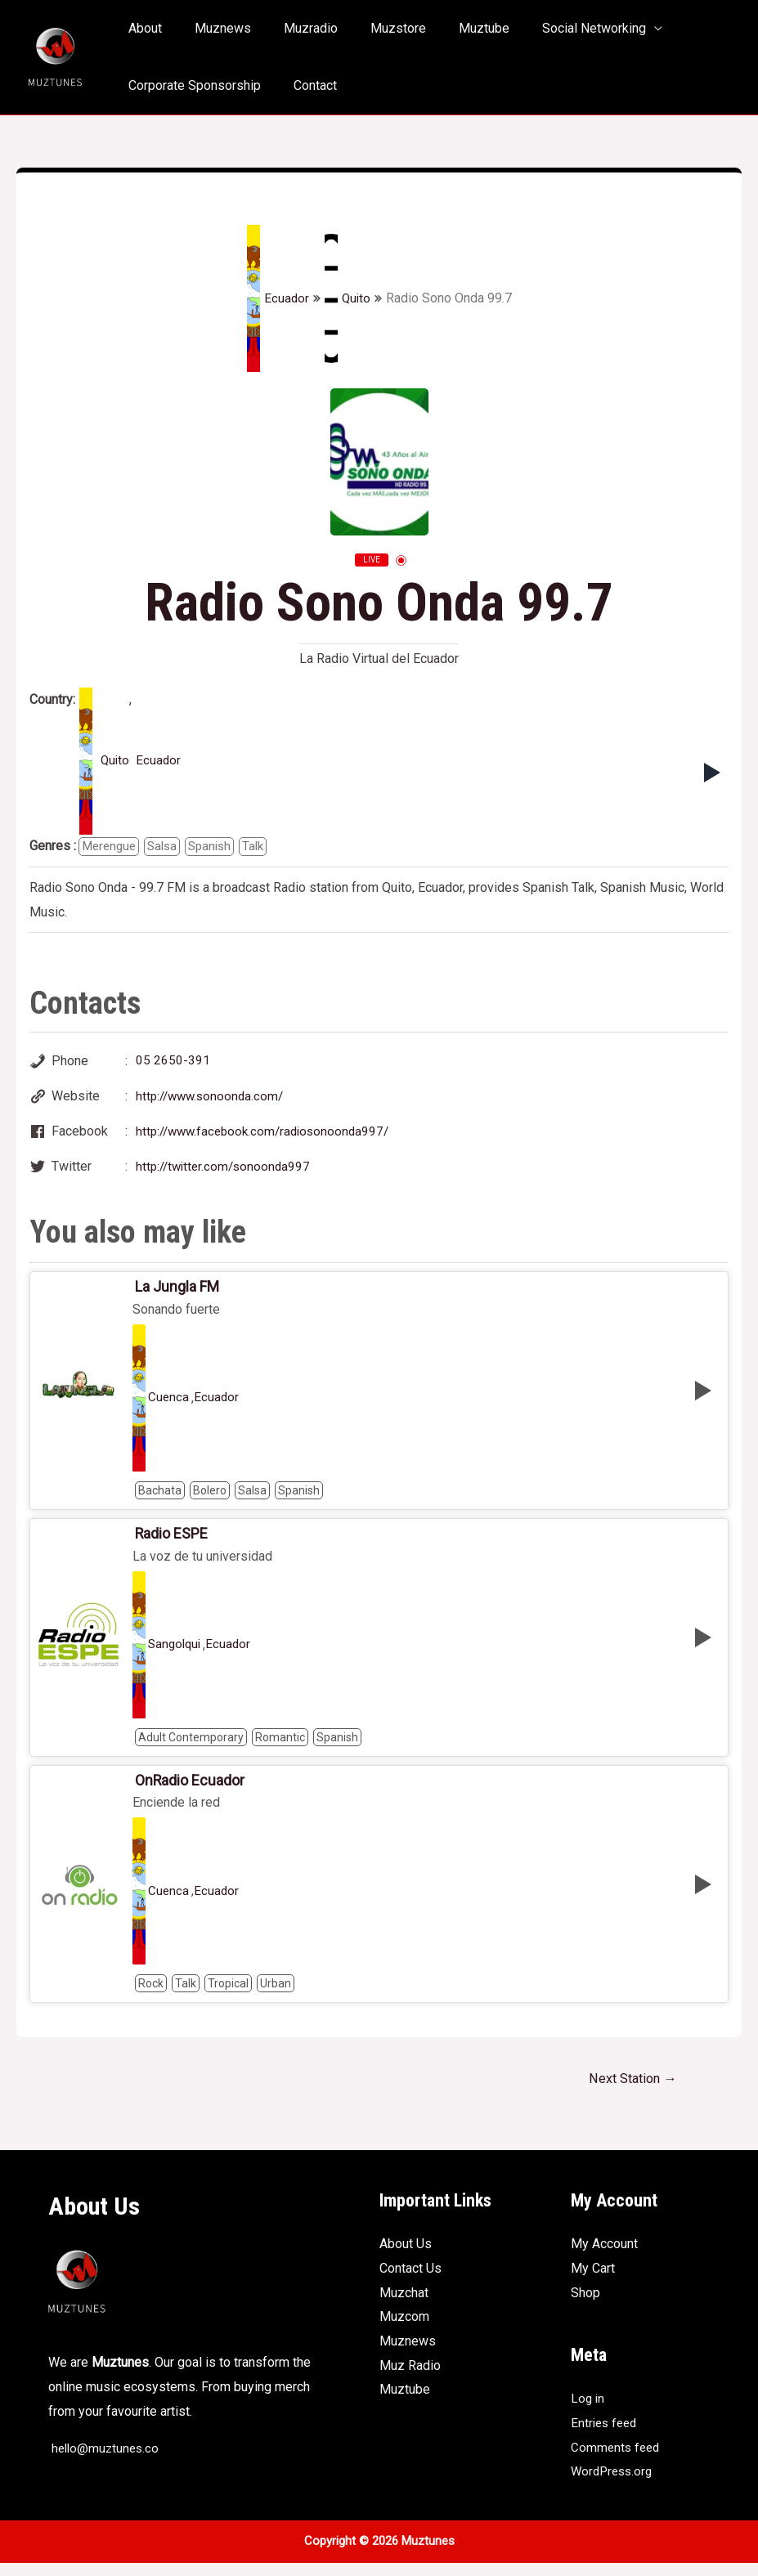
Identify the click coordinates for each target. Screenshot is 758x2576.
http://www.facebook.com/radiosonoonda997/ (268, 1135)
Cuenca (169, 1405)
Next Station (628, 2091)
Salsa (167, 846)
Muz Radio (410, 2378)
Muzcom (404, 2329)
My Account (604, 2257)
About (142, 28)
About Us (405, 2257)
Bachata (160, 1497)
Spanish (217, 846)
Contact (305, 85)
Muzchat (403, 2306)
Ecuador (276, 298)
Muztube (454, 28)
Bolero (210, 1497)
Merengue (111, 846)
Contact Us (410, 2281)
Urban (275, 1994)
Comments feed (617, 2459)
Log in (588, 2411)
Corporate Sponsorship (191, 85)
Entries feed (606, 2436)
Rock (151, 1994)
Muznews (213, 28)
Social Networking (558, 28)
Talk (263, 846)
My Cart (593, 2281)
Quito (347, 298)
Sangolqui (176, 1653)
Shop (585, 2306)
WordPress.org (614, 2484)
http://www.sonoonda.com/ (213, 1098)
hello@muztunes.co (106, 2461)
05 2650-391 (173, 1061)
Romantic (280, 1746)
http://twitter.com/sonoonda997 (226, 1171)
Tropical (228, 1994)
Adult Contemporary (191, 1746)
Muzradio (294, 28)
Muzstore (375, 28)
